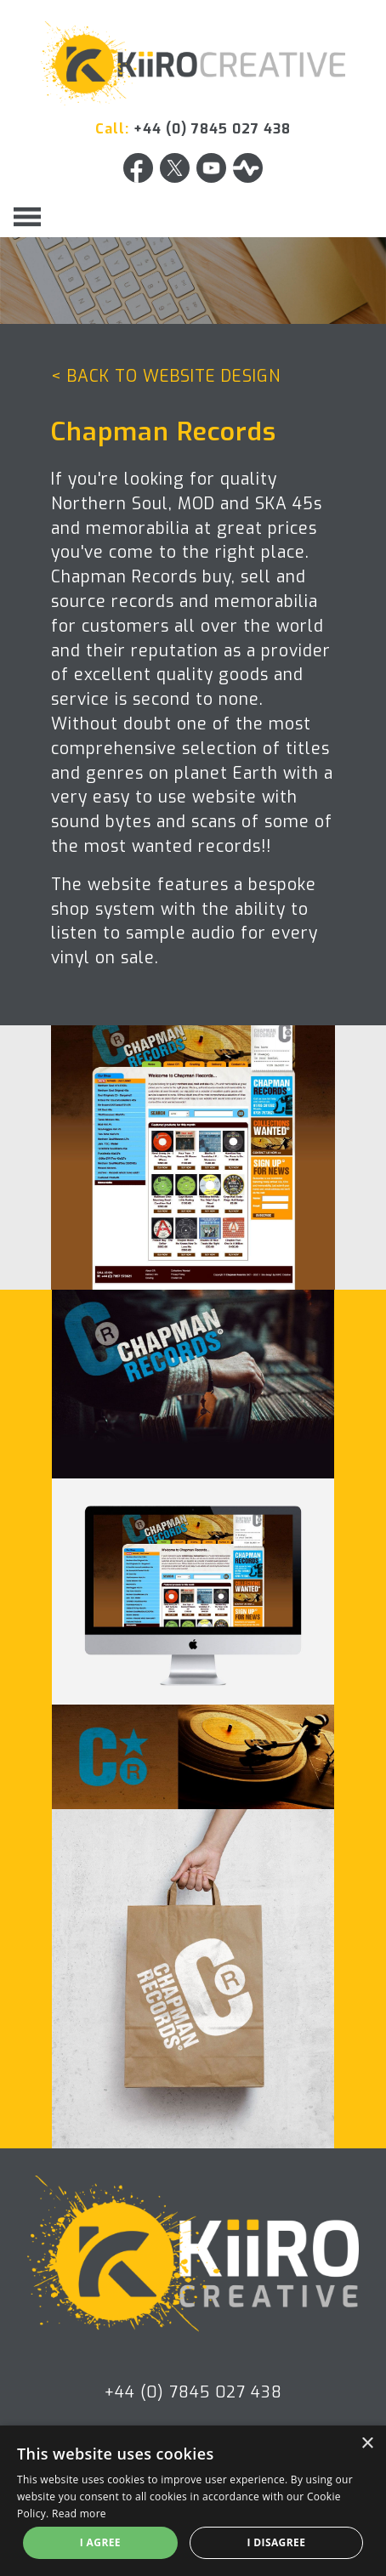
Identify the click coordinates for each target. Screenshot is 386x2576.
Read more (79, 2513)
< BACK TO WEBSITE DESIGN (166, 376)
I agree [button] (100, 2542)
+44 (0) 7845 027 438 (212, 129)
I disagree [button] (276, 2542)
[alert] (193, 2501)
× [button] (366, 2443)
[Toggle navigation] (27, 216)
